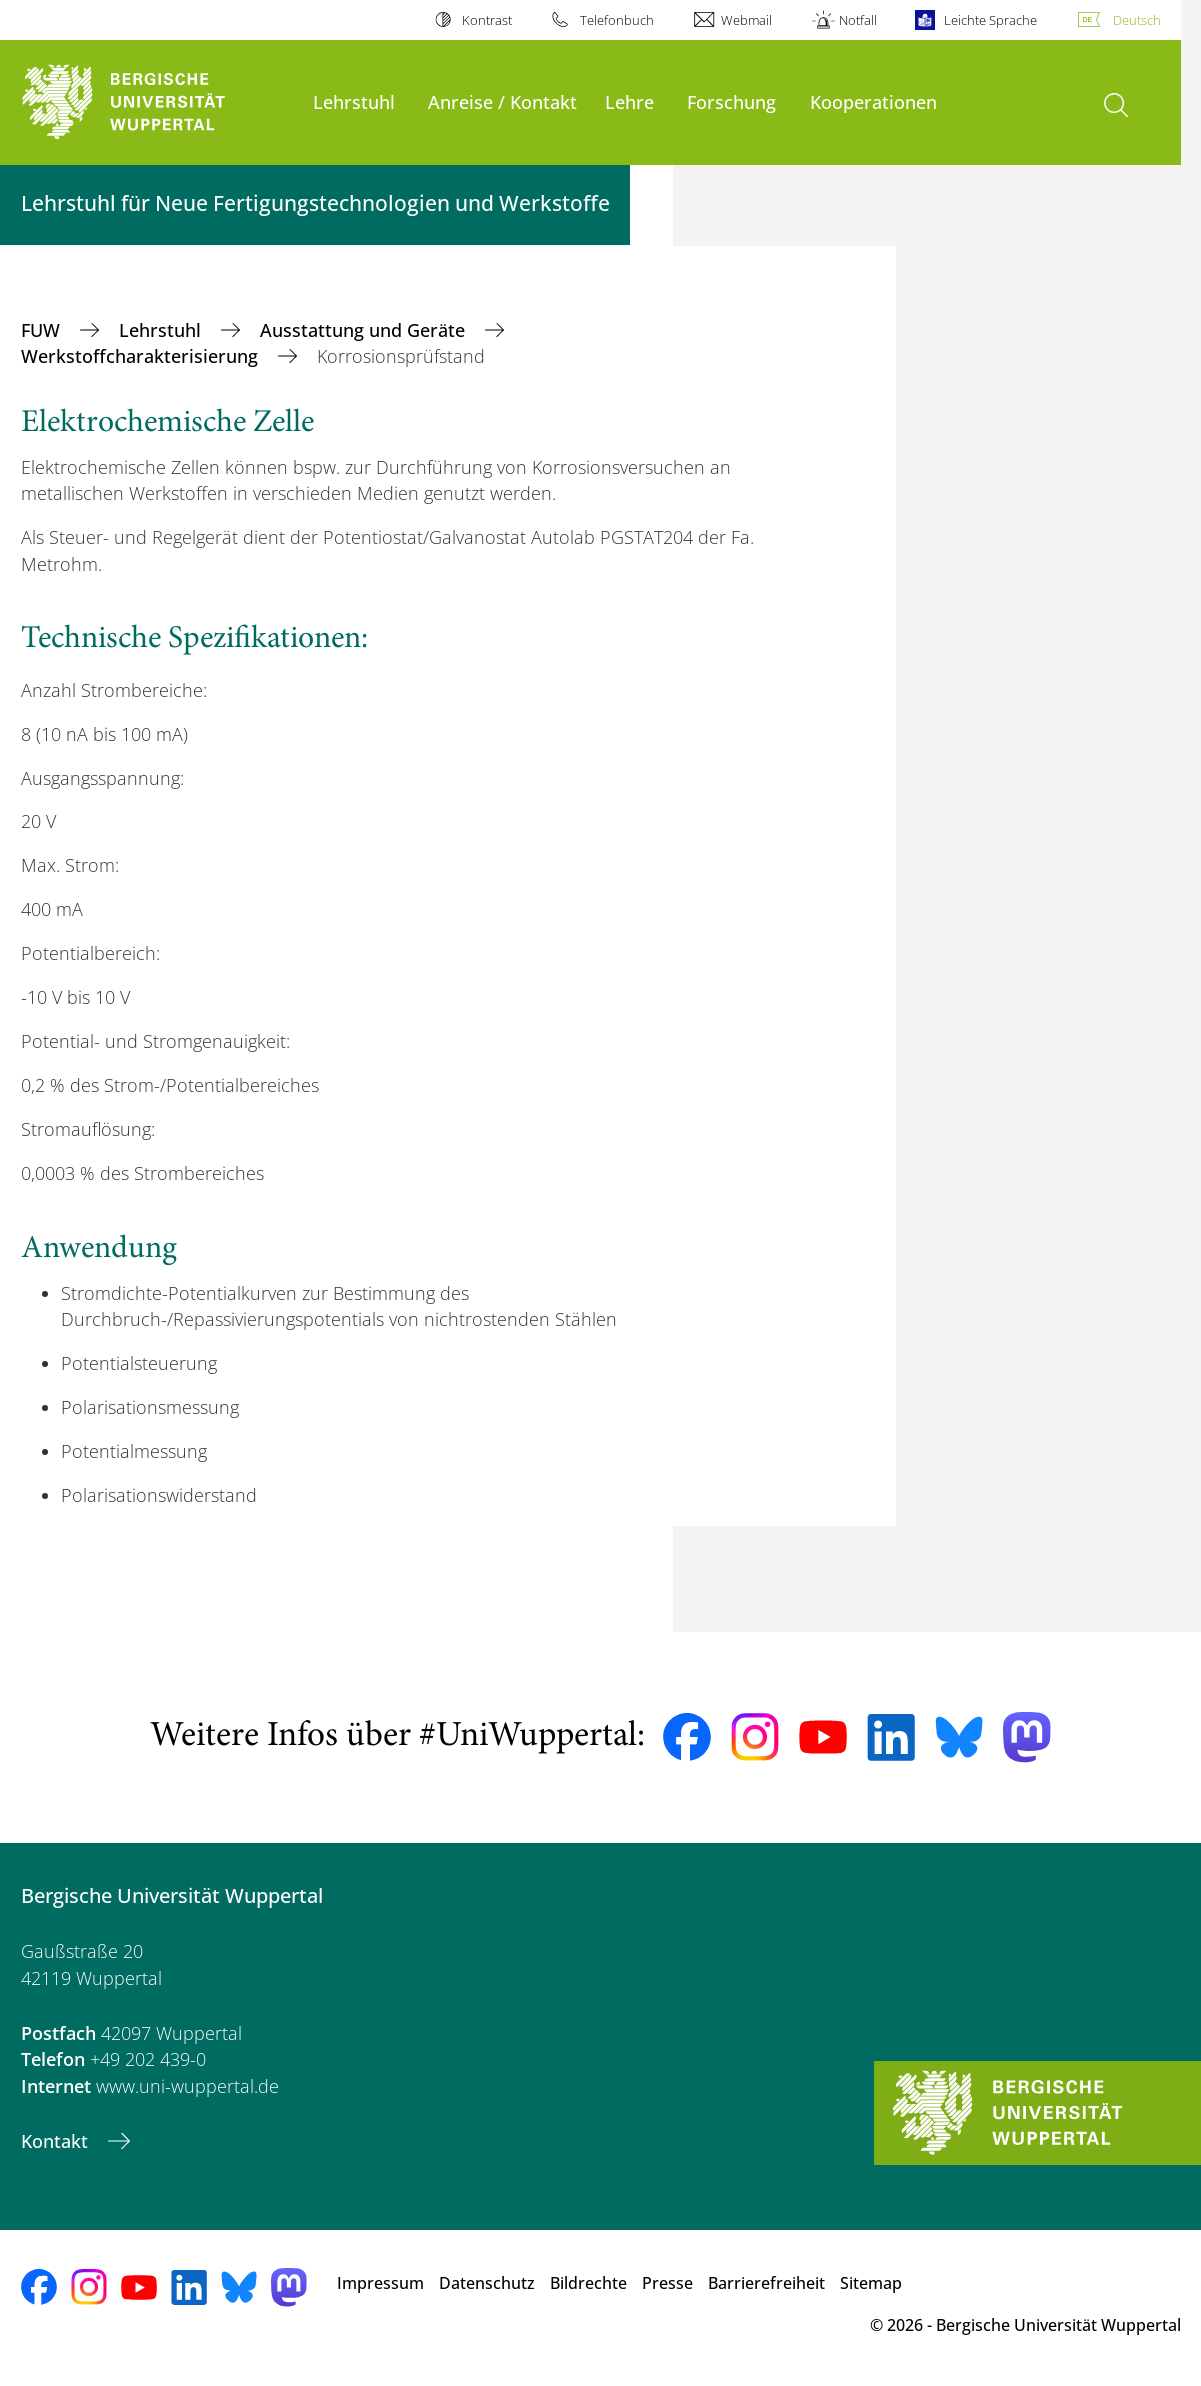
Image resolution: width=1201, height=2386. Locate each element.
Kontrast (487, 20)
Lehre (629, 101)
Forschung (731, 101)
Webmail (746, 20)
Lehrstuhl (354, 101)
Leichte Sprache (990, 20)
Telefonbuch (617, 20)
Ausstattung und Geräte (365, 330)
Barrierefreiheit (766, 2283)
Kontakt (57, 2141)
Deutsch (1137, 20)
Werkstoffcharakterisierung (142, 356)
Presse (667, 2283)
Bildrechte (588, 2283)
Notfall (858, 20)
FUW (43, 330)
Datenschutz (487, 2283)
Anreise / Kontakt (502, 101)
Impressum (380, 2283)
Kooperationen (873, 101)
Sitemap (871, 2283)
